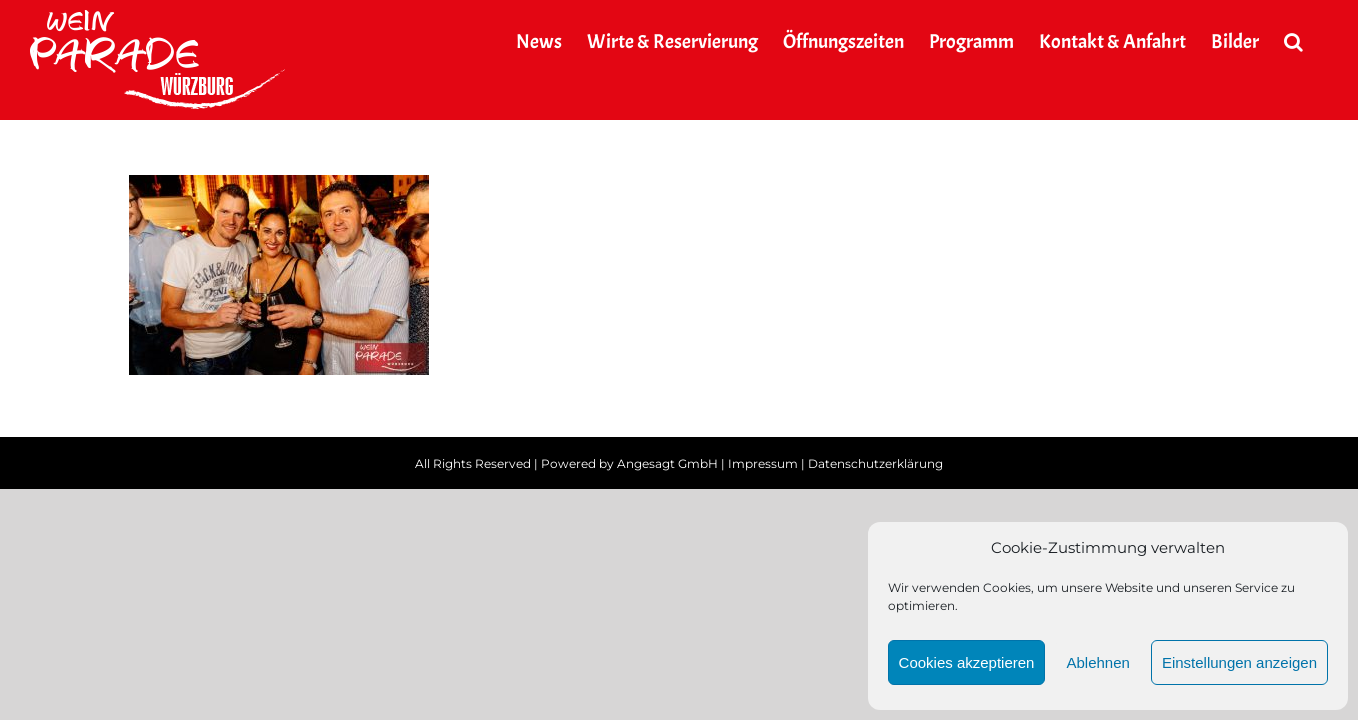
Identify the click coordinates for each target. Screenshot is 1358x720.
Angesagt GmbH (667, 463)
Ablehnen (1097, 662)
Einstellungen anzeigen (1239, 662)
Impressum (763, 463)
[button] (1318, 42)
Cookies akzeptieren (967, 662)
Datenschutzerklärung (875, 463)
